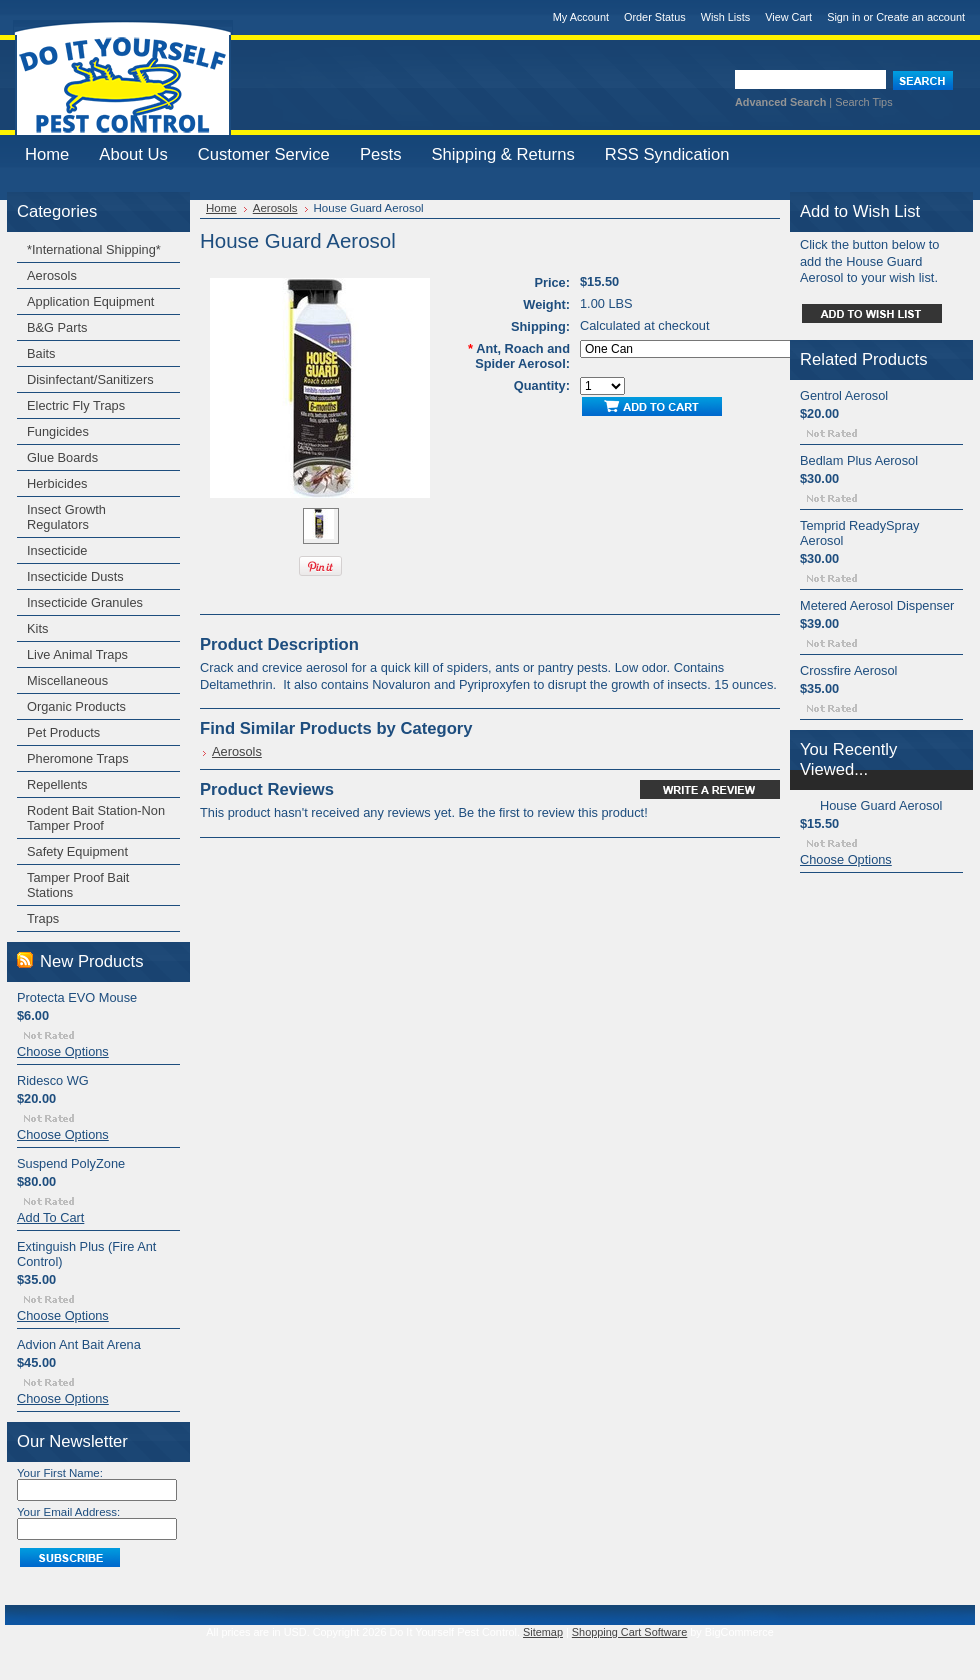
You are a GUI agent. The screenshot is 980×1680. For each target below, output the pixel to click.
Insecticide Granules (85, 602)
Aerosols (52, 275)
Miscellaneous (67, 680)
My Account (581, 17)
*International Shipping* (94, 249)
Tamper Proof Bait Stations (78, 885)
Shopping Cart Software (629, 1632)
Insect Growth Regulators (66, 517)
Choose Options (63, 1051)
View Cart (788, 17)
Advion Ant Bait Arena (79, 1344)
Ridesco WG (53, 1080)
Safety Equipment (77, 851)
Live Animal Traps (77, 654)
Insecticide (57, 550)
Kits (37, 628)
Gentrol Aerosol (844, 395)
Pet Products (63, 732)
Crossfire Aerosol (848, 670)
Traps (43, 918)
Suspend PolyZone (71, 1163)
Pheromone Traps (78, 758)
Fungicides (58, 431)
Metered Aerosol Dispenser (877, 605)
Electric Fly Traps (76, 405)
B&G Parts (57, 327)
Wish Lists (726, 17)
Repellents (57, 784)
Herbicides (57, 483)
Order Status (655, 17)
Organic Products (76, 706)
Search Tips (863, 102)
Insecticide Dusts (75, 576)
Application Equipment (90, 301)
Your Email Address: (68, 1512)
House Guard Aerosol (881, 805)
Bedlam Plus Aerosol (859, 460)
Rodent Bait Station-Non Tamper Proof (96, 818)
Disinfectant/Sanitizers (90, 379)
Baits (41, 353)
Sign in (843, 17)
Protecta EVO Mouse (77, 997)
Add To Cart (50, 1217)
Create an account (920, 17)
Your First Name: (60, 1473)
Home (221, 208)
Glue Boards (62, 457)
